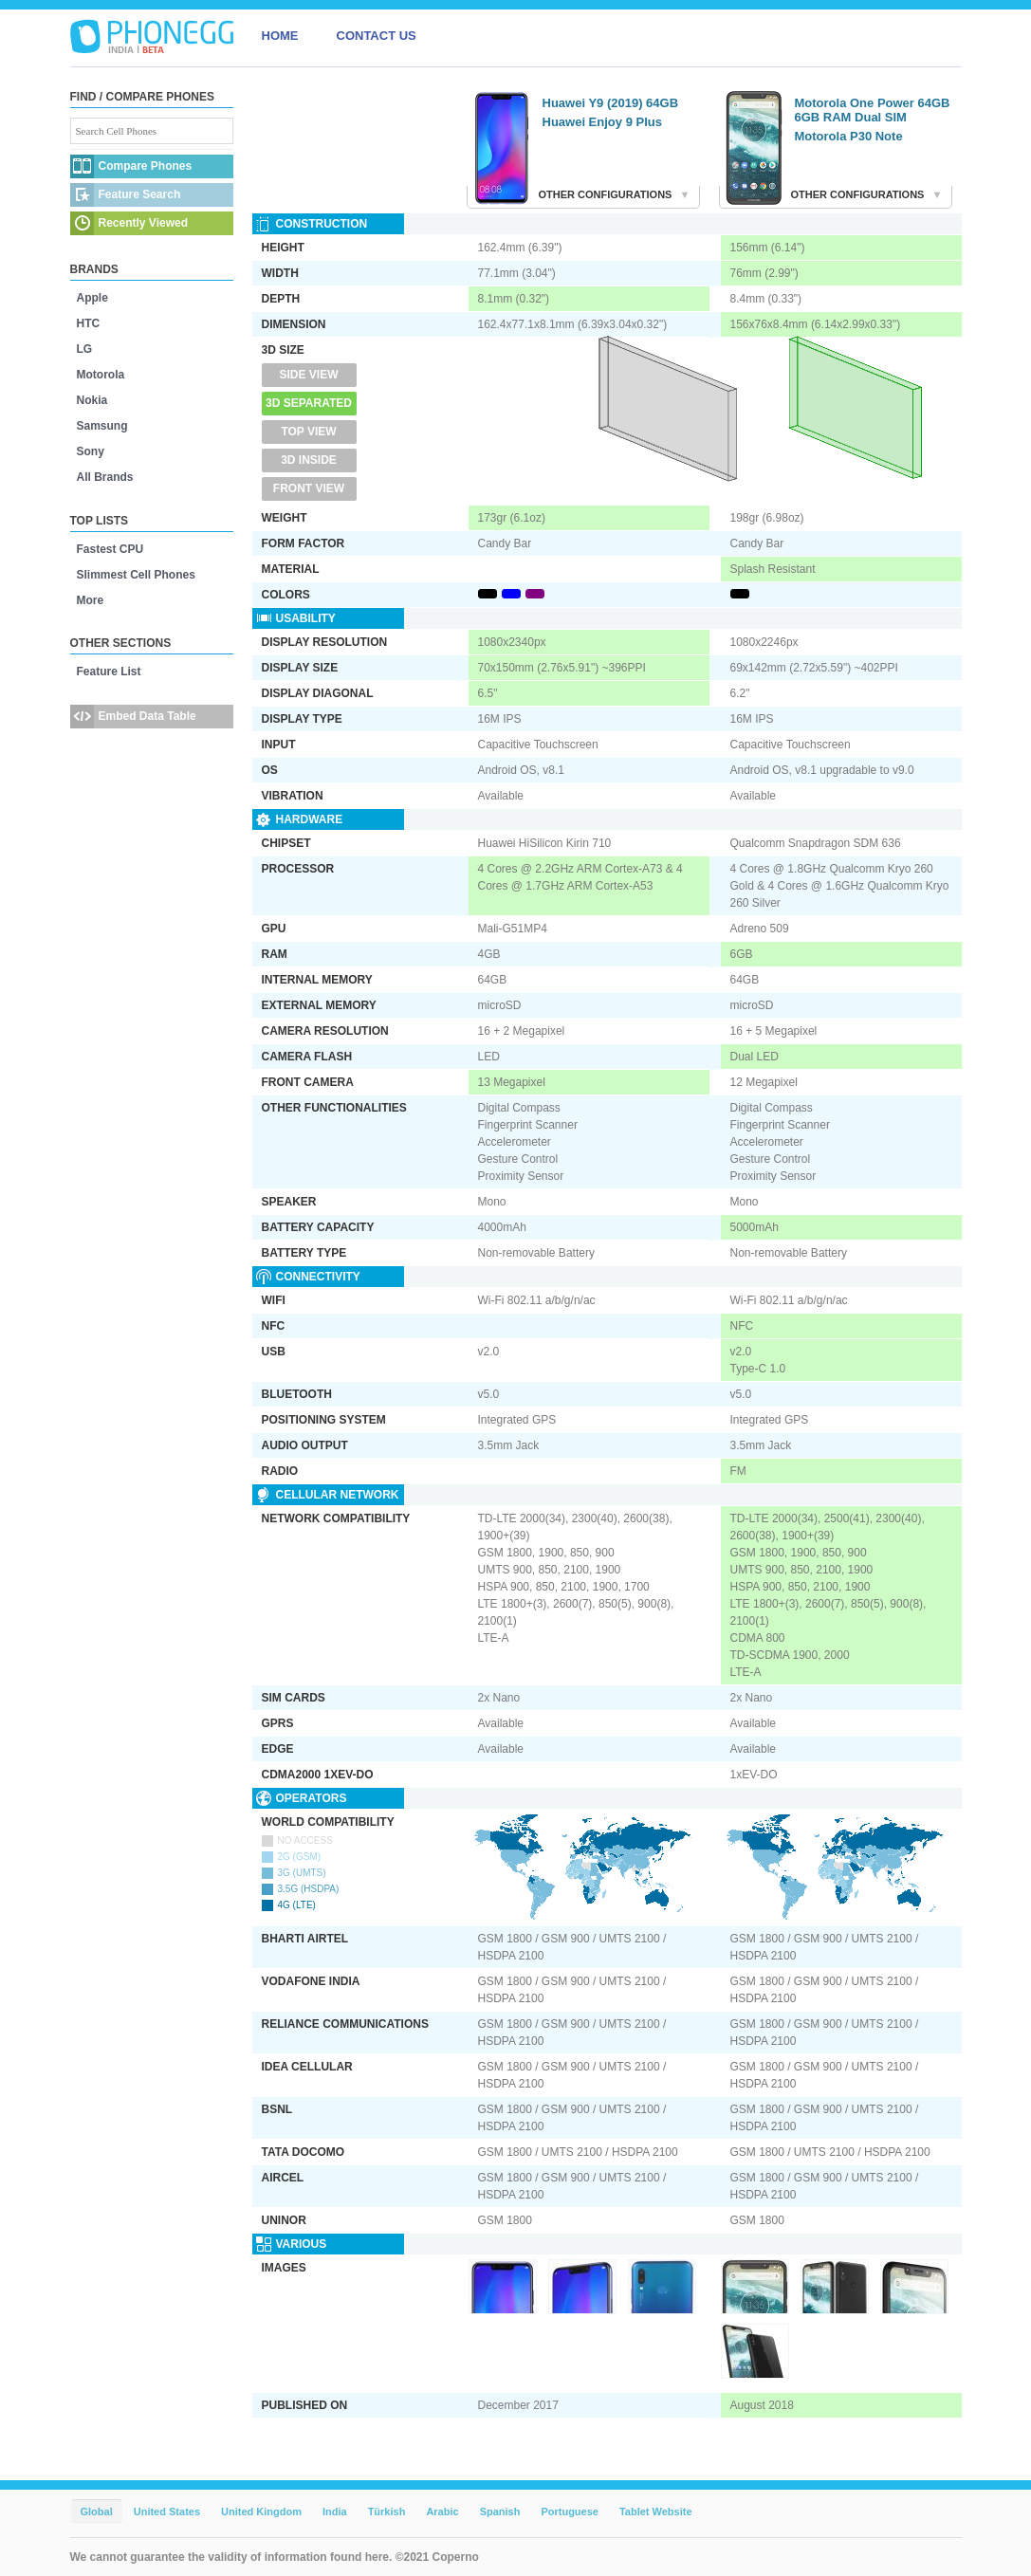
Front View (308, 488)
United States (167, 2511)
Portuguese (569, 2511)
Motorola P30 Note (849, 136)
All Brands (105, 477)
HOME (280, 35)
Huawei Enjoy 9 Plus (602, 122)
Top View (308, 431)
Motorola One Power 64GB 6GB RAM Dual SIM (872, 110)
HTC (89, 323)
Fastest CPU (110, 549)
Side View (308, 374)
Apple (92, 297)
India (334, 2511)
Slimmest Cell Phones (136, 574)
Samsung (102, 425)
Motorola (101, 374)
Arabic (442, 2511)
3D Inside (309, 460)
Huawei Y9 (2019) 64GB (611, 103)
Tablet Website (655, 2511)
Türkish (387, 2511)
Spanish (500, 2511)
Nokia (92, 400)
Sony (90, 451)
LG (85, 349)
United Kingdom (261, 2511)
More (90, 600)
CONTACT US (376, 35)
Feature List (109, 671)
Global (97, 2511)
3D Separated (309, 403)
